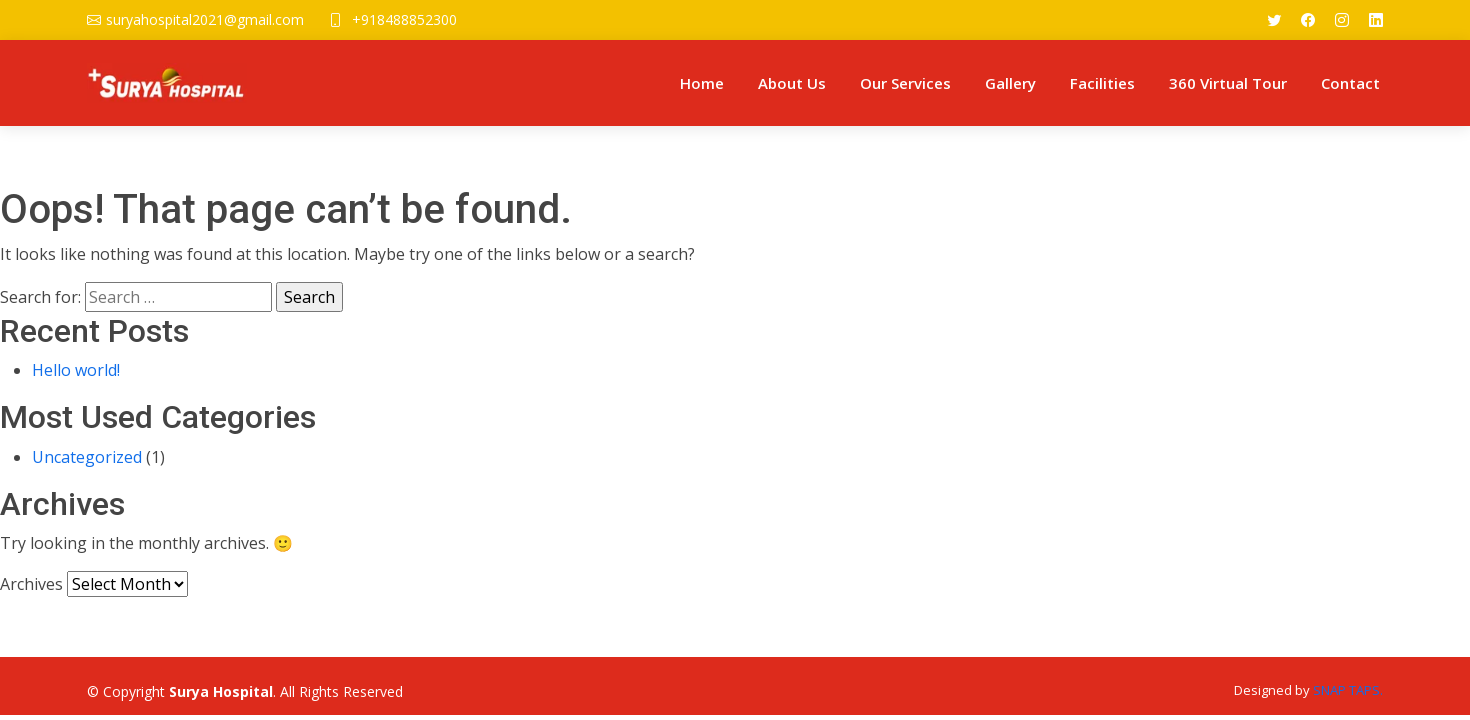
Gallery (1010, 83)
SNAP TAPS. (1348, 690)
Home (702, 83)
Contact (1350, 83)
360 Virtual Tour (1228, 83)
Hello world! (76, 370)
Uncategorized (87, 457)
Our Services (905, 83)
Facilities (1102, 83)
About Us (792, 83)
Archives (31, 584)
